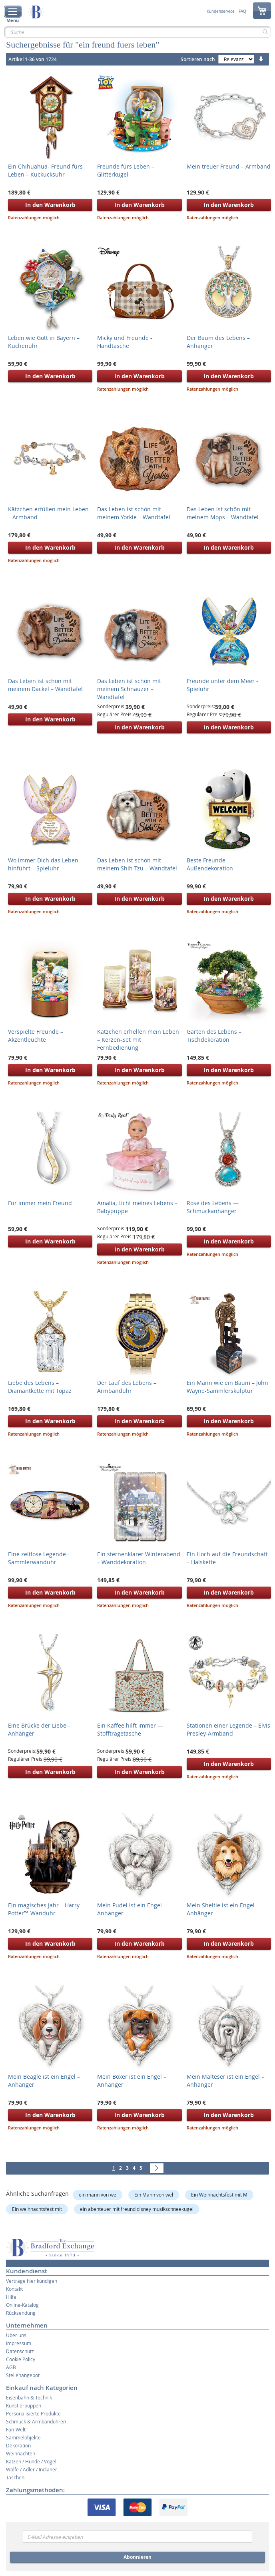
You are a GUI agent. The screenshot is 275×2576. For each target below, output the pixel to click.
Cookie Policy (20, 2359)
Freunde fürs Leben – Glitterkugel (125, 170)
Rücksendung (21, 2313)
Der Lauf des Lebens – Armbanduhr (126, 1386)
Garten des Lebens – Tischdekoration (214, 1035)
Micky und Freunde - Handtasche (124, 342)
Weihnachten (20, 2453)
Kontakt (14, 2289)
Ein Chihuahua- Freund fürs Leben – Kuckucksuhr (45, 170)
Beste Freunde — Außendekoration (210, 864)
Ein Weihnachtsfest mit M (219, 2194)
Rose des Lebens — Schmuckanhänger (213, 1207)
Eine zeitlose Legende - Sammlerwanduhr (39, 1558)
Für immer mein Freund (40, 1203)
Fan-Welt (16, 2429)
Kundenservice (221, 12)
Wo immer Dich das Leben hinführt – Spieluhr (43, 864)
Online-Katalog (22, 2305)
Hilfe (11, 2297)
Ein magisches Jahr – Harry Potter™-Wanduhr (44, 1909)
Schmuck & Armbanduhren (36, 2421)
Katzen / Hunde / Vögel (31, 2461)
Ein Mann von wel (153, 2194)
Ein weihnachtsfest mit (37, 2209)
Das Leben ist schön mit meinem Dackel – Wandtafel (45, 685)
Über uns (16, 2335)
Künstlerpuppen (23, 2405)
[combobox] (137, 32)
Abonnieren (137, 2557)
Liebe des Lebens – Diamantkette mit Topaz (40, 1386)
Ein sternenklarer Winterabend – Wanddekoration (138, 1558)
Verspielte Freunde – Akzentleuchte (35, 1035)
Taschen (15, 2477)
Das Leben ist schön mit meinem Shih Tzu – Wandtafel (137, 864)
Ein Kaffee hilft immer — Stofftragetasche (130, 1729)
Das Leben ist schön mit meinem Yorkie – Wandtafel (133, 513)
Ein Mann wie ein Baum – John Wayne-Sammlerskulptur (227, 1386)
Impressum (18, 2343)
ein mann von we (97, 2194)
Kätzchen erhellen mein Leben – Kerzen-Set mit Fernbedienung (138, 1039)
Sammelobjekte (23, 2437)
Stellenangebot (23, 2375)
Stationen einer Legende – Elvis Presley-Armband (228, 1729)
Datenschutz (20, 2351)
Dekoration (18, 2445)
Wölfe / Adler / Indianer (31, 2469)
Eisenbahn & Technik (29, 2397)
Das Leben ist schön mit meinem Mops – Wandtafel (223, 513)
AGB (11, 2367)
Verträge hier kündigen (31, 2281)
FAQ (242, 12)
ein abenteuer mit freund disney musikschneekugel (136, 2209)
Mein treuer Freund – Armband (229, 166)
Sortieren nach (198, 59)
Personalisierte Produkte (33, 2413)
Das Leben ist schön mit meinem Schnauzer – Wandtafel (129, 689)
